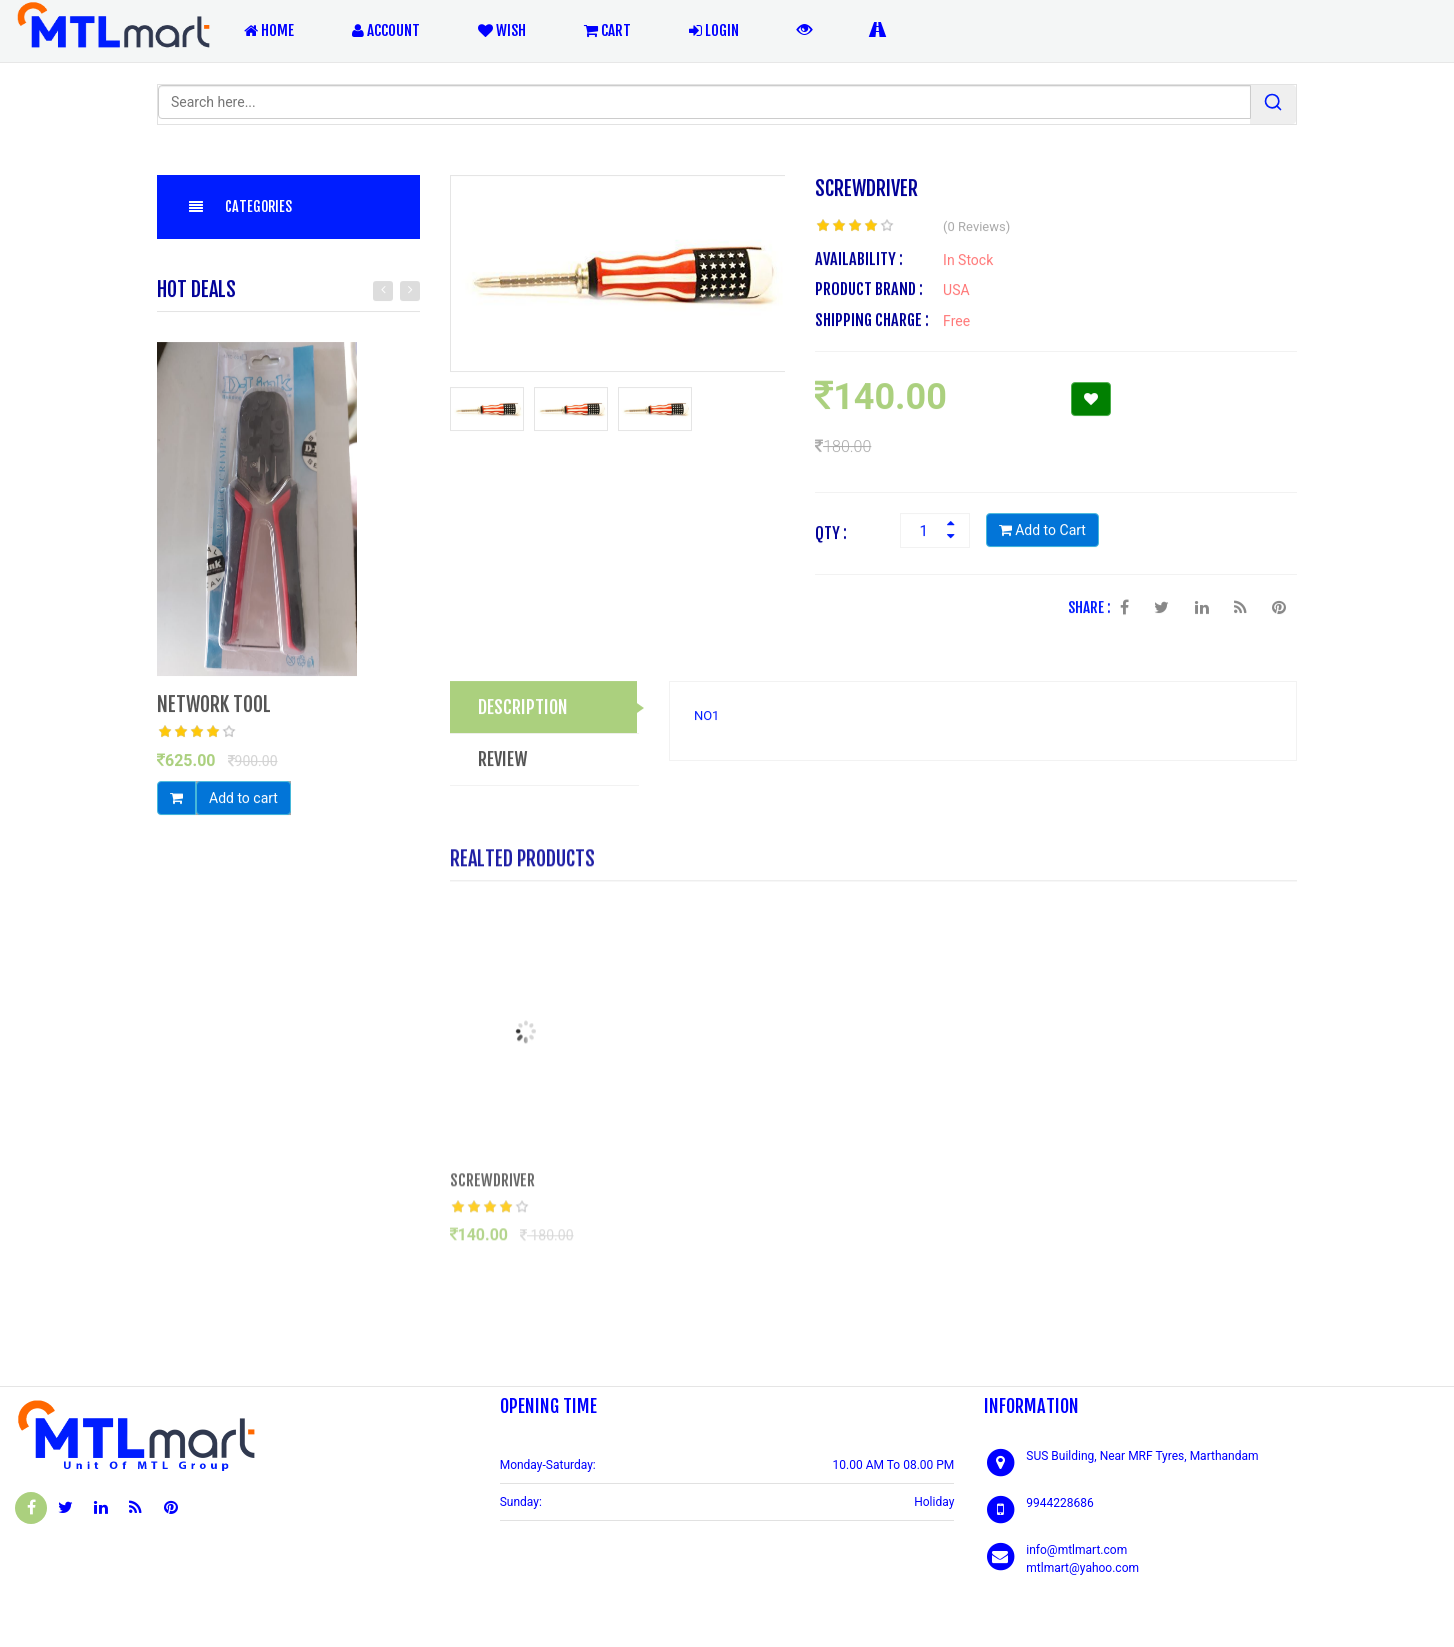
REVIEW (503, 760)
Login (714, 30)
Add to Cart (1042, 532)
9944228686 (1059, 1503)
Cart (607, 30)
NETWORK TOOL (214, 706)
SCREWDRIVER (492, 1187)
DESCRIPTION (523, 708)
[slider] (197, 734)
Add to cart (243, 799)
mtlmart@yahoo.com (1082, 1568)
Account (386, 30)
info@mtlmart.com (1076, 1550)
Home (269, 30)
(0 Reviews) (976, 228)
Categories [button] (239, 206)
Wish (502, 30)
